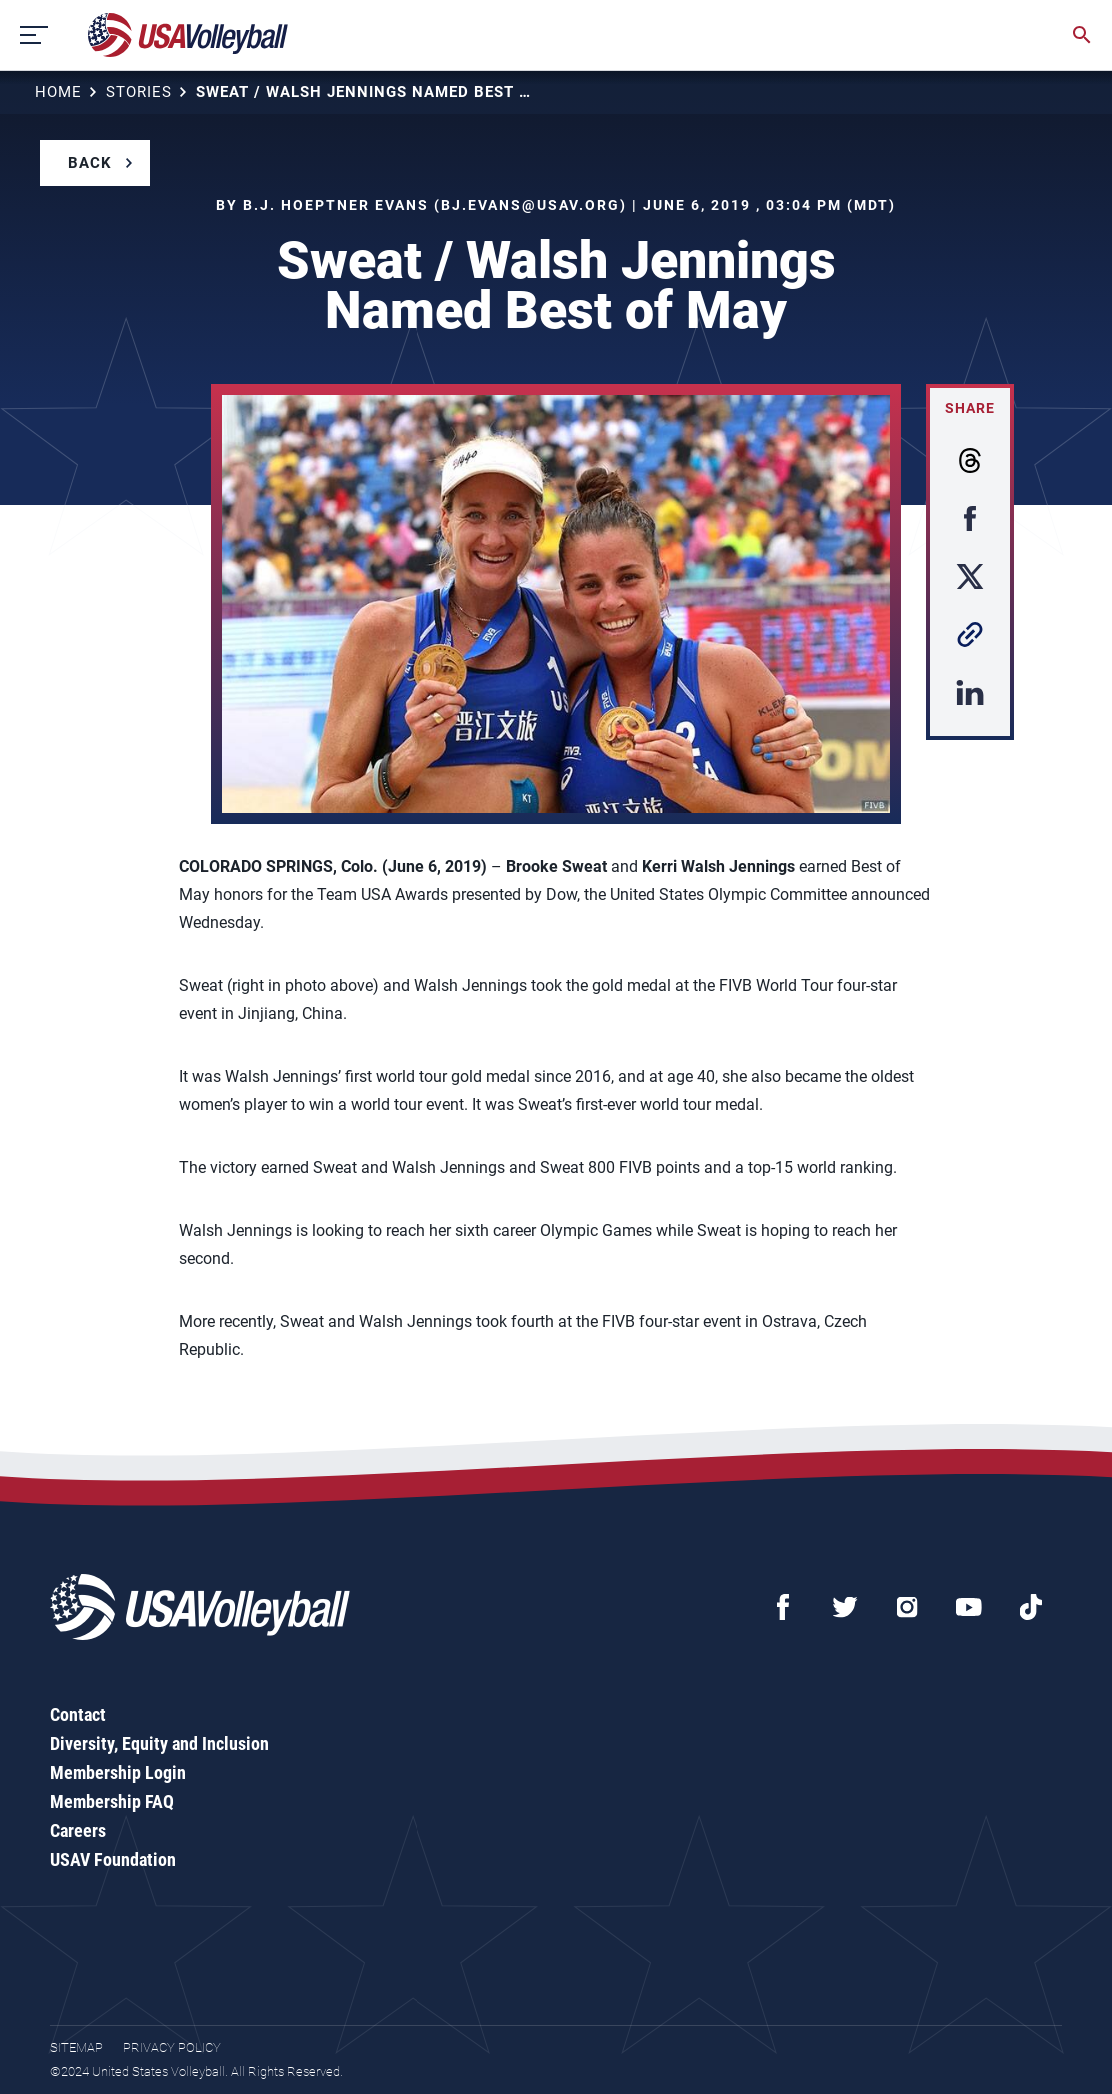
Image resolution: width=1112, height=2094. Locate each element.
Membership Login (118, 1772)
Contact (78, 1714)
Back (90, 163)
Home (58, 92)
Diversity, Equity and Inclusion (159, 1743)
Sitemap (76, 2047)
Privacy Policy (172, 2047)
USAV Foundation (113, 1859)
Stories (139, 92)
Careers (78, 1830)
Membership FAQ (112, 1801)
